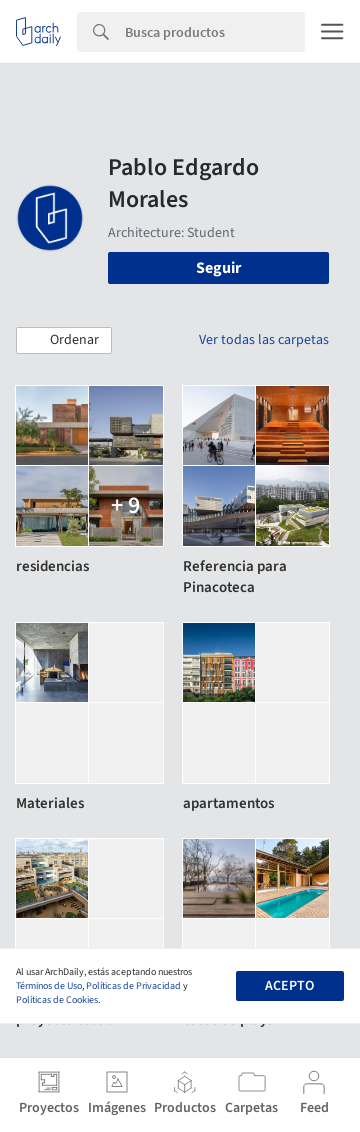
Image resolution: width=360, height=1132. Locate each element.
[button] (64, 341)
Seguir (218, 268)
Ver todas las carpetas (264, 340)
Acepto (289, 986)
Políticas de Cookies (57, 1000)
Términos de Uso (49, 986)
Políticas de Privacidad (133, 986)
